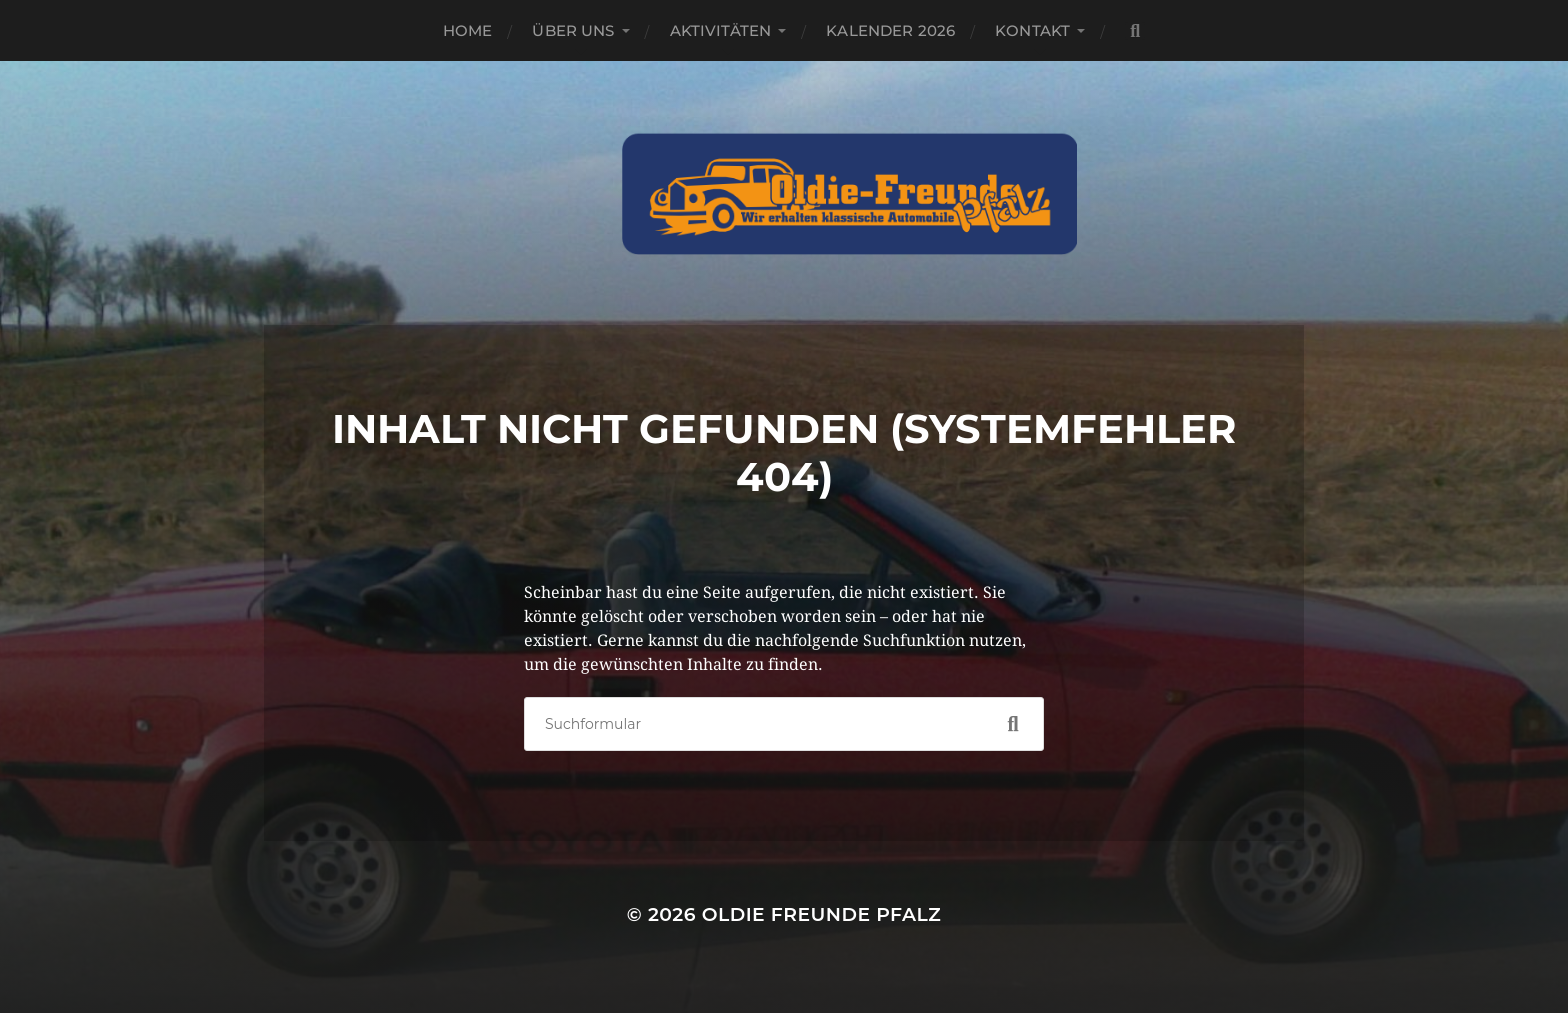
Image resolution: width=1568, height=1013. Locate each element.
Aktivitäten (721, 30)
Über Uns (573, 30)
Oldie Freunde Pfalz (821, 914)
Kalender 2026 (890, 30)
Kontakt (1032, 30)
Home (468, 30)
